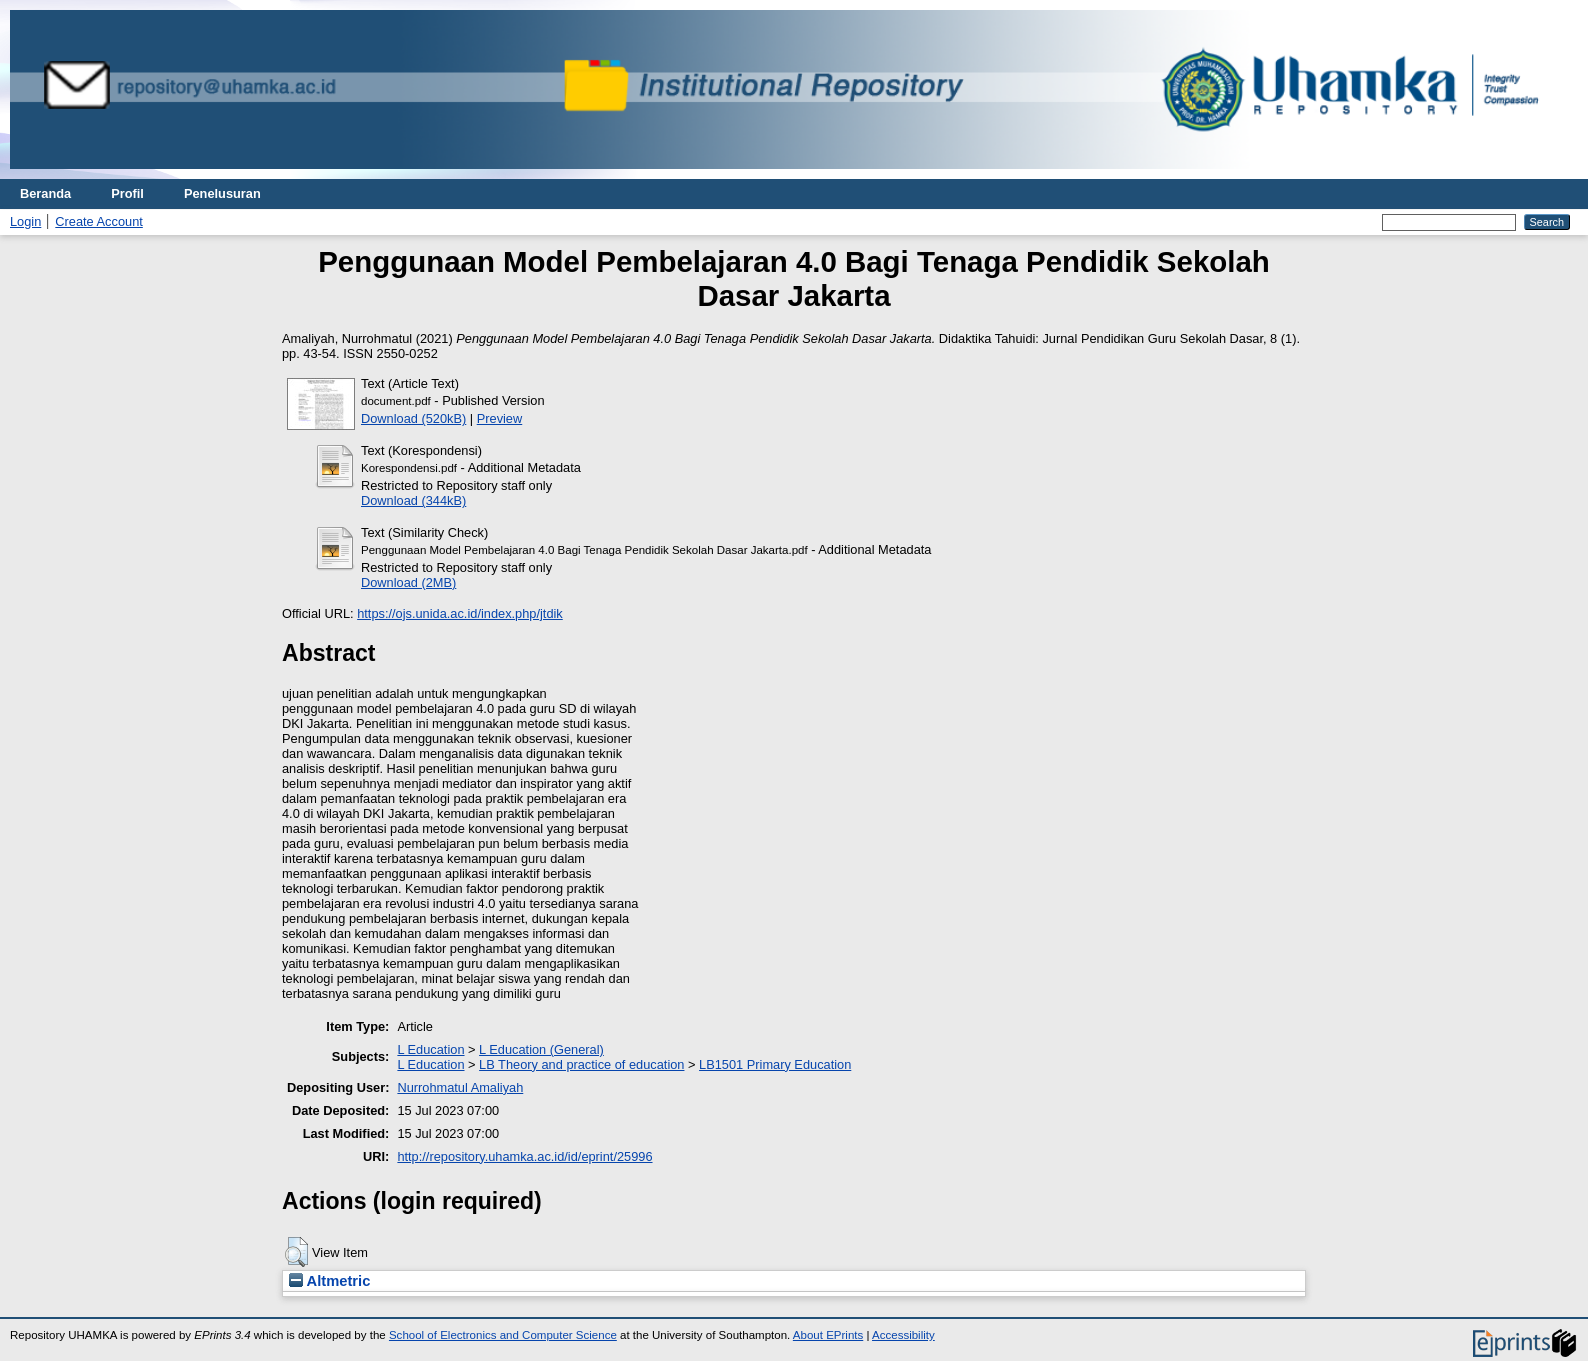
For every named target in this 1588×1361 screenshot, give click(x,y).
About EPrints (828, 1335)
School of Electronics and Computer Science (503, 1335)
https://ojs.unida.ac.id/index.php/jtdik (460, 613)
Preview (500, 418)
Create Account (99, 221)
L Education (430, 1049)
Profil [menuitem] (127, 193)
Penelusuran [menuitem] (222, 193)
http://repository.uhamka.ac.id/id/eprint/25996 (524, 1156)
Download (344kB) (413, 500)
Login (25, 221)
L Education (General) (541, 1049)
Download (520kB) (413, 418)
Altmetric (329, 1281)
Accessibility (903, 1335)
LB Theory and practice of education (581, 1064)
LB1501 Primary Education (775, 1064)
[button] (296, 1252)
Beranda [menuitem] (45, 193)
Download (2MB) (408, 582)
